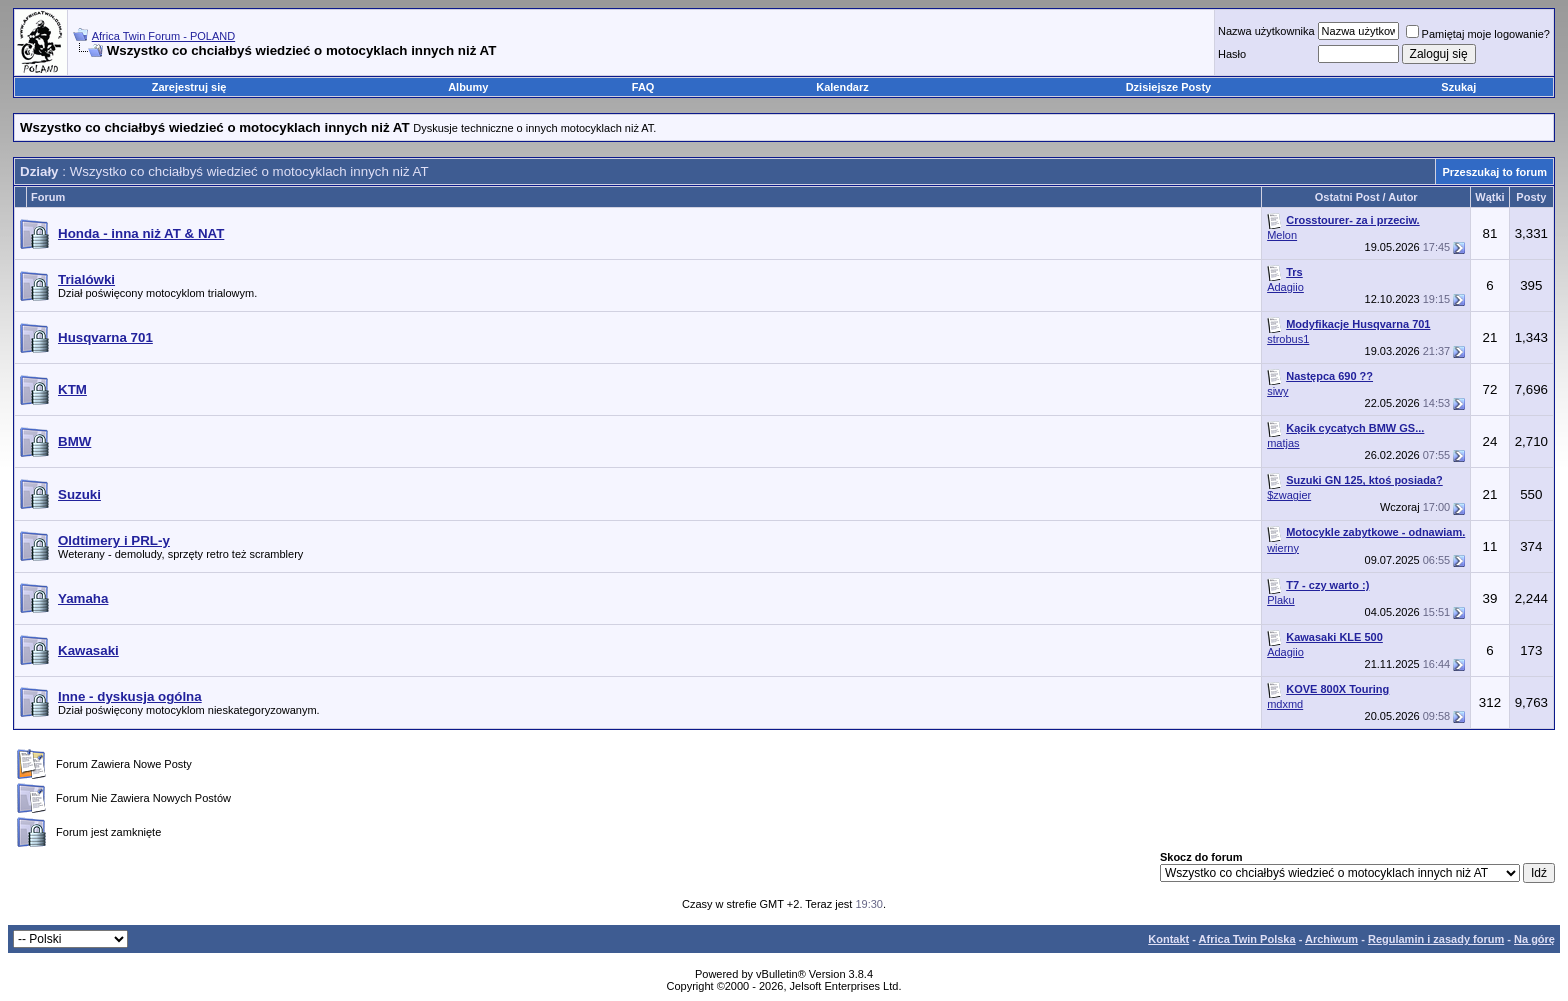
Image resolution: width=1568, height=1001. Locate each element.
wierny (1283, 548)
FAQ (643, 87)
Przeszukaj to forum (1494, 172)
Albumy (468, 87)
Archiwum (1331, 939)
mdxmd (1285, 704)
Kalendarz (842, 87)
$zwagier (1289, 495)
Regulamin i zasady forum (1436, 939)
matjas (1283, 443)
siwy (1277, 391)
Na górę (1534, 939)
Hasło (1232, 54)
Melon (1282, 235)
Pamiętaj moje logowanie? (1478, 34)
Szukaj (1458, 87)
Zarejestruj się (189, 87)
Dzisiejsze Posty (1169, 87)
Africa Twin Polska (1247, 939)
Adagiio (1285, 287)
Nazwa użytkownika (1266, 31)
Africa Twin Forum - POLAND (163, 36)
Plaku (1281, 600)
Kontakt (1168, 939)
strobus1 (1288, 339)
